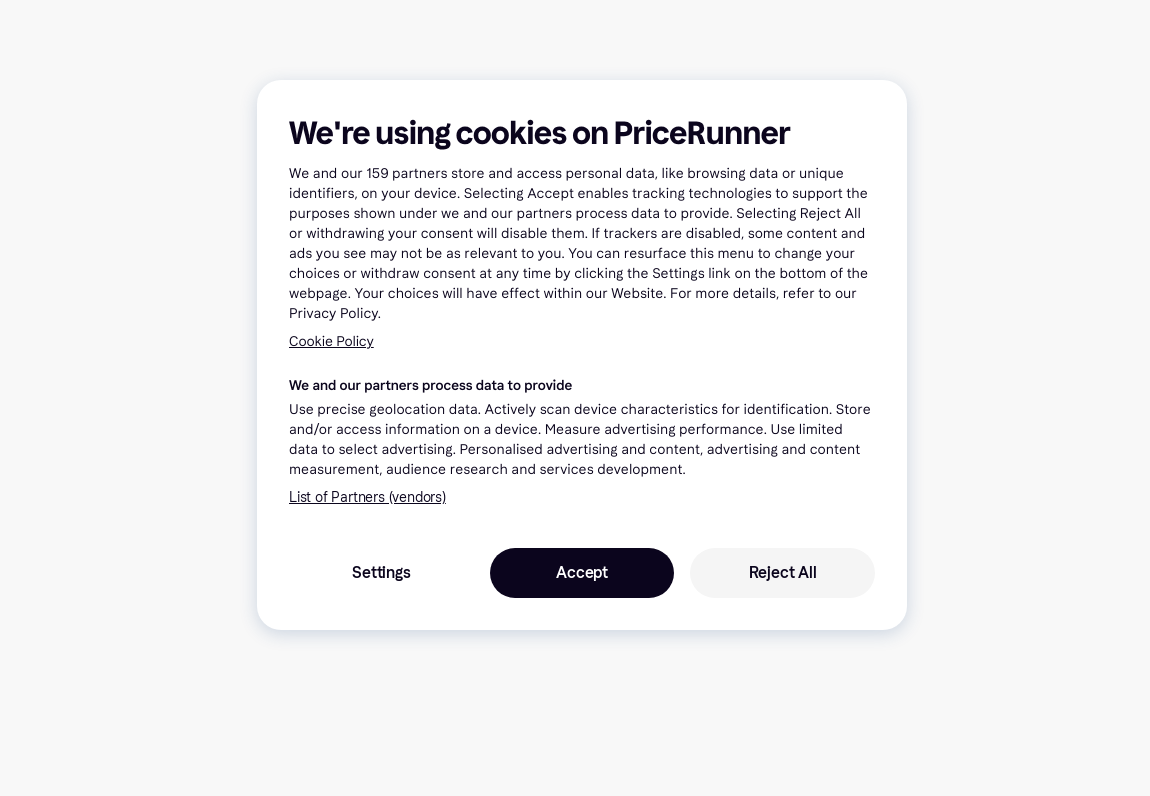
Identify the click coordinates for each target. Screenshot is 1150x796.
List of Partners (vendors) (367, 497)
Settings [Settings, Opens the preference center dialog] (381, 572)
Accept (582, 572)
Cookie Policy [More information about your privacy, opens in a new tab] (331, 341)
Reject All (783, 572)
